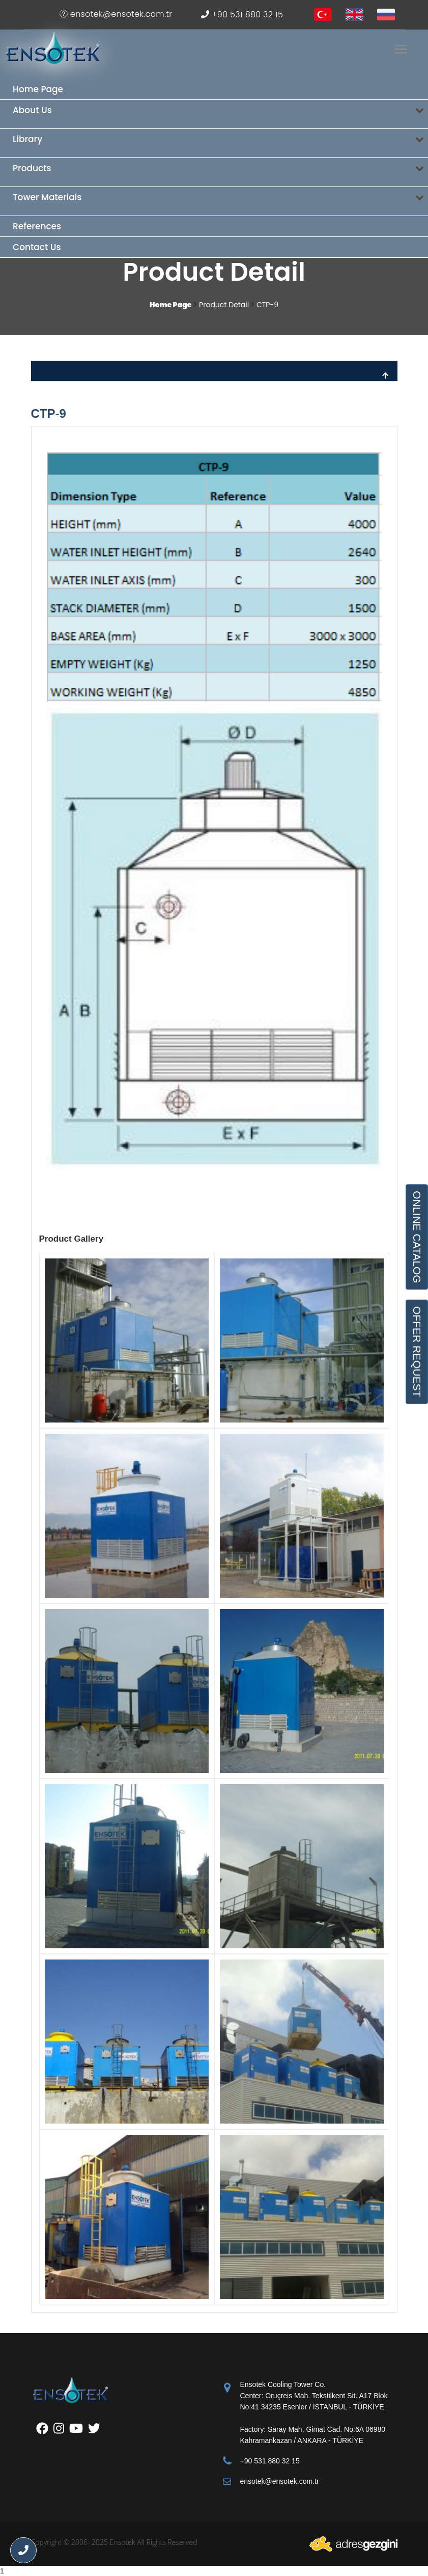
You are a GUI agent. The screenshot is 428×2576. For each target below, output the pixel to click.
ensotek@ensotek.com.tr (116, 14)
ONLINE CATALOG (417, 1237)
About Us (220, 114)
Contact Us (37, 247)
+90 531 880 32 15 (242, 14)
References (37, 226)
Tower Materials (220, 201)
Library (220, 143)
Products (220, 172)
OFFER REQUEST (417, 1352)
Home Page (38, 89)
